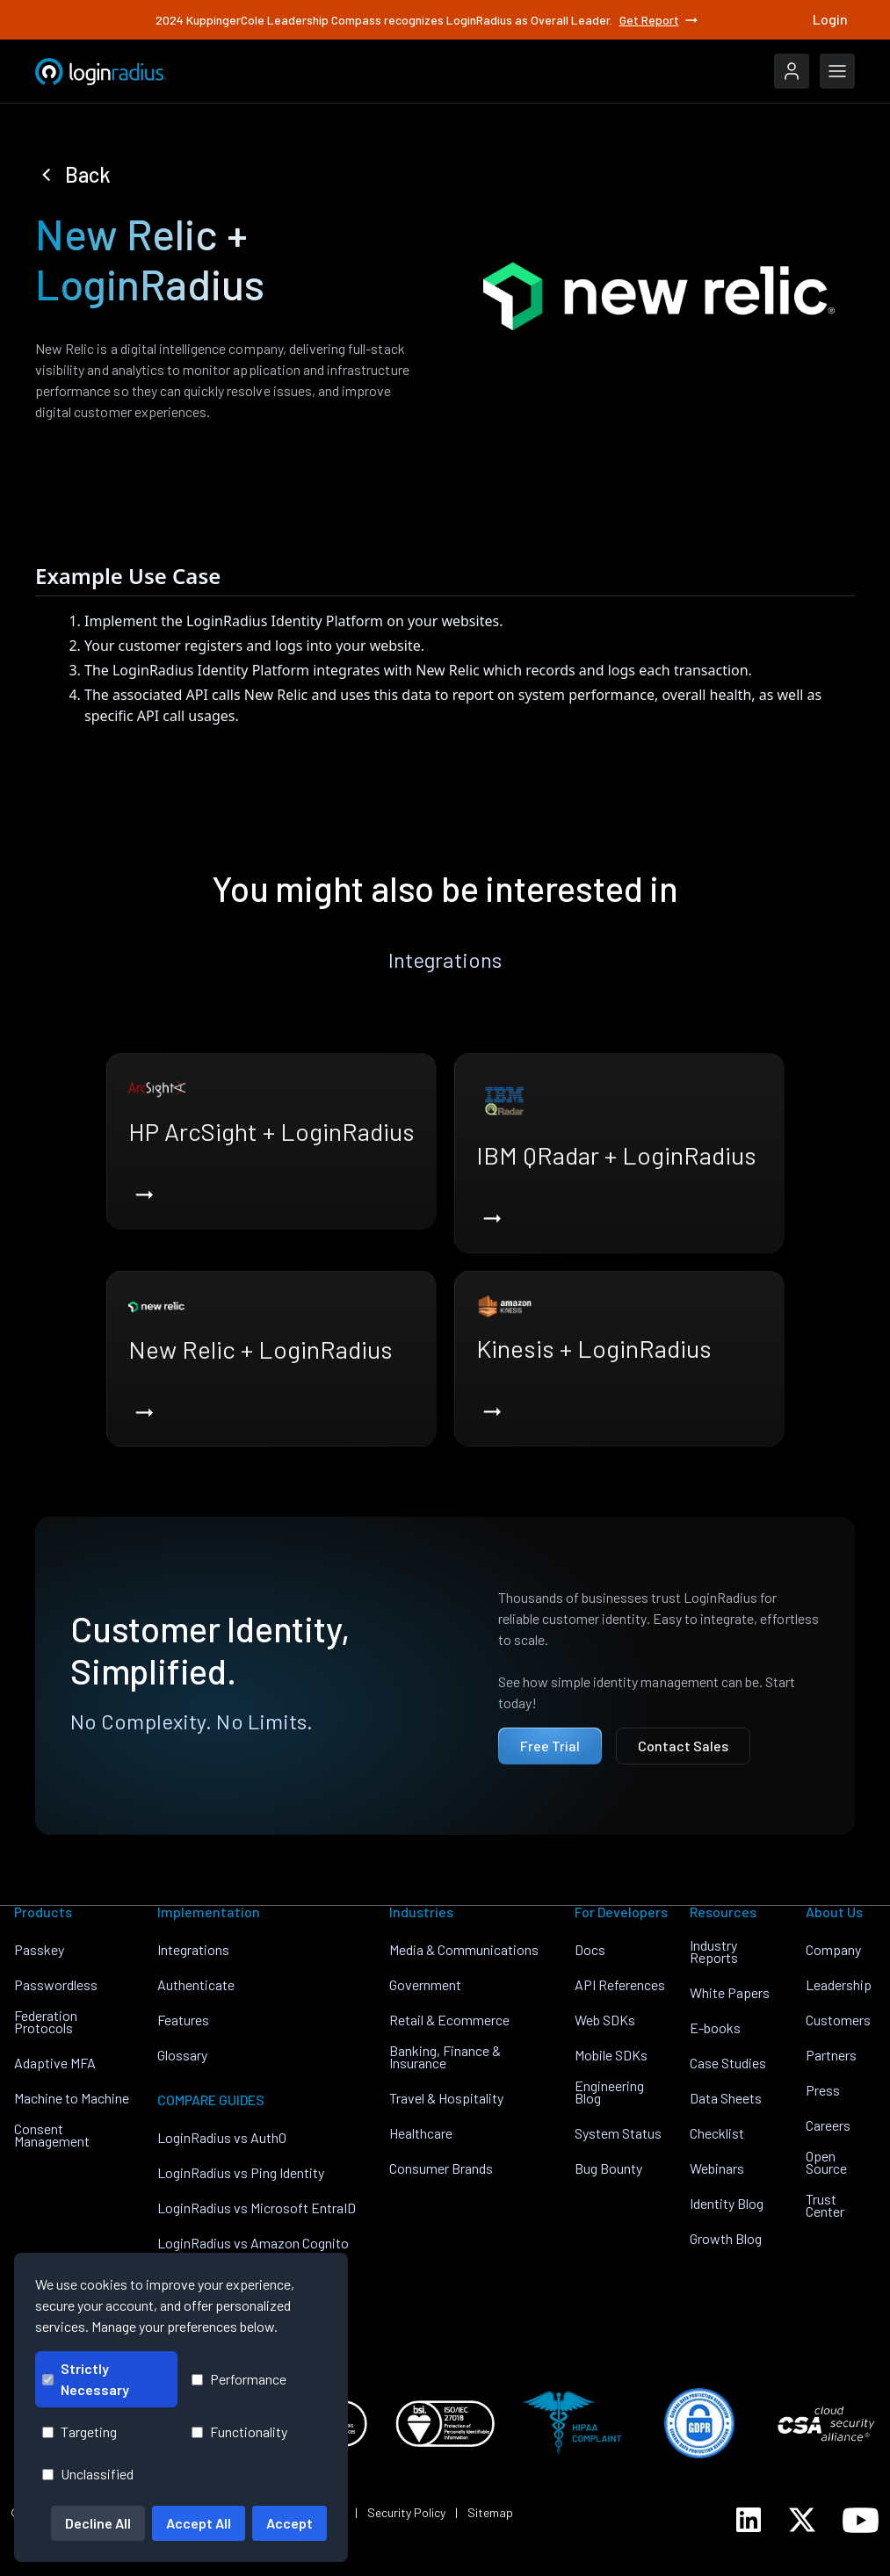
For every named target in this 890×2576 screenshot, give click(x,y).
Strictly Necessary (85, 2379)
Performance (239, 2378)
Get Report (659, 20)
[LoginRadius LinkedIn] (748, 2520)
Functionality (239, 2431)
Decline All (98, 2523)
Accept (289, 2523)
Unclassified (88, 2473)
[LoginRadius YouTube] (860, 2520)
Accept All (198, 2523)
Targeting (79, 2431)
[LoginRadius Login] (791, 71)
